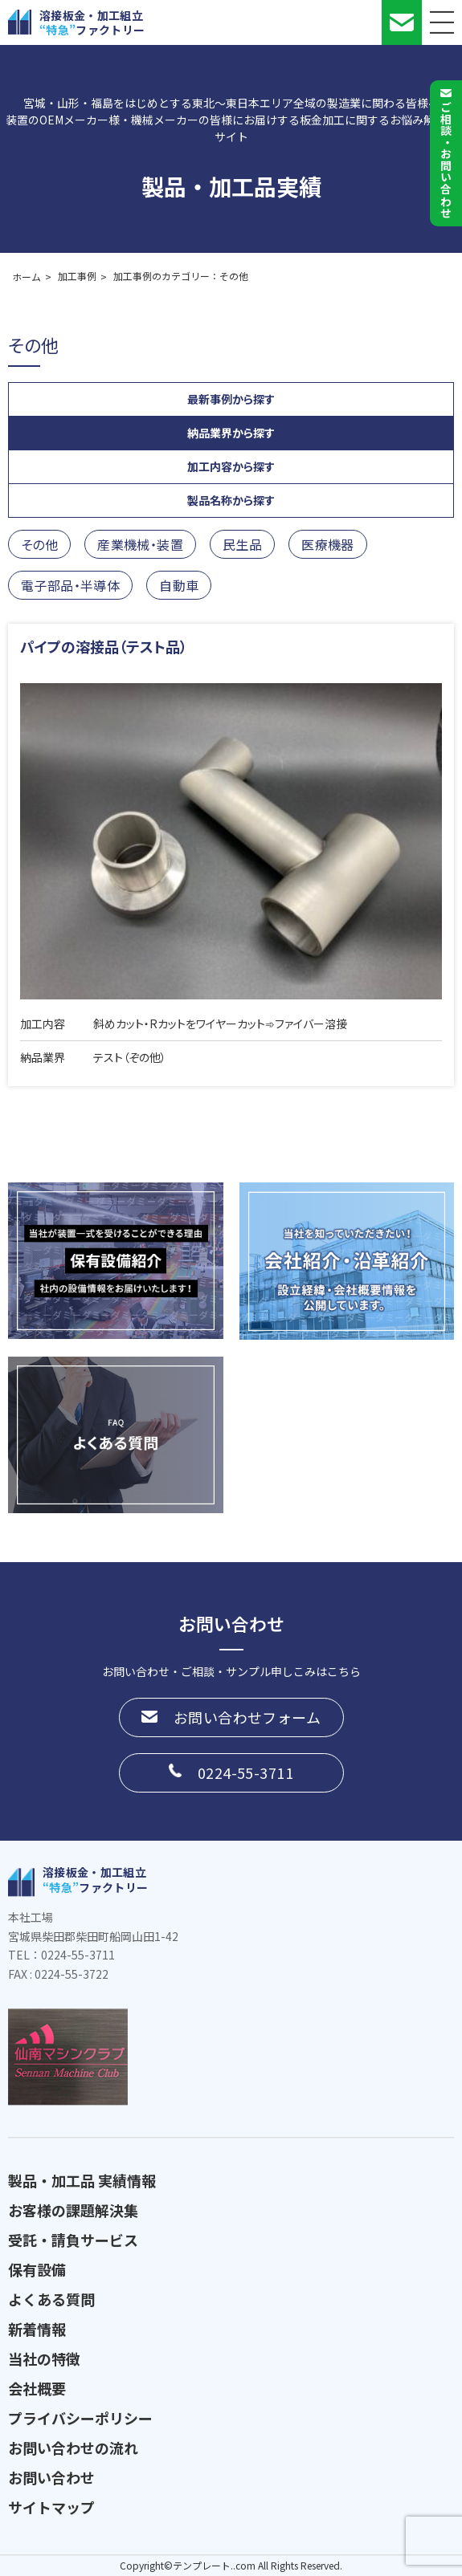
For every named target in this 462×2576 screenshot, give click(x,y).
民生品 (242, 544)
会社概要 (37, 2388)
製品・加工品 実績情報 (82, 2180)
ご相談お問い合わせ (446, 159)
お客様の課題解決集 (73, 2210)
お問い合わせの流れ (73, 2447)
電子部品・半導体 (70, 585)
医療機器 (327, 544)
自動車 (178, 585)
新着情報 (37, 2328)
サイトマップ (51, 2507)
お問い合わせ (51, 2477)
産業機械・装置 (140, 544)
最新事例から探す (231, 399)
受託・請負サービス (73, 2239)
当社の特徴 (44, 2358)
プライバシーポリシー (80, 2417)
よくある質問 (51, 2299)
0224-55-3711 (245, 1772)
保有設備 (37, 2269)
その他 (39, 544)
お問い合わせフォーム (247, 1717)
